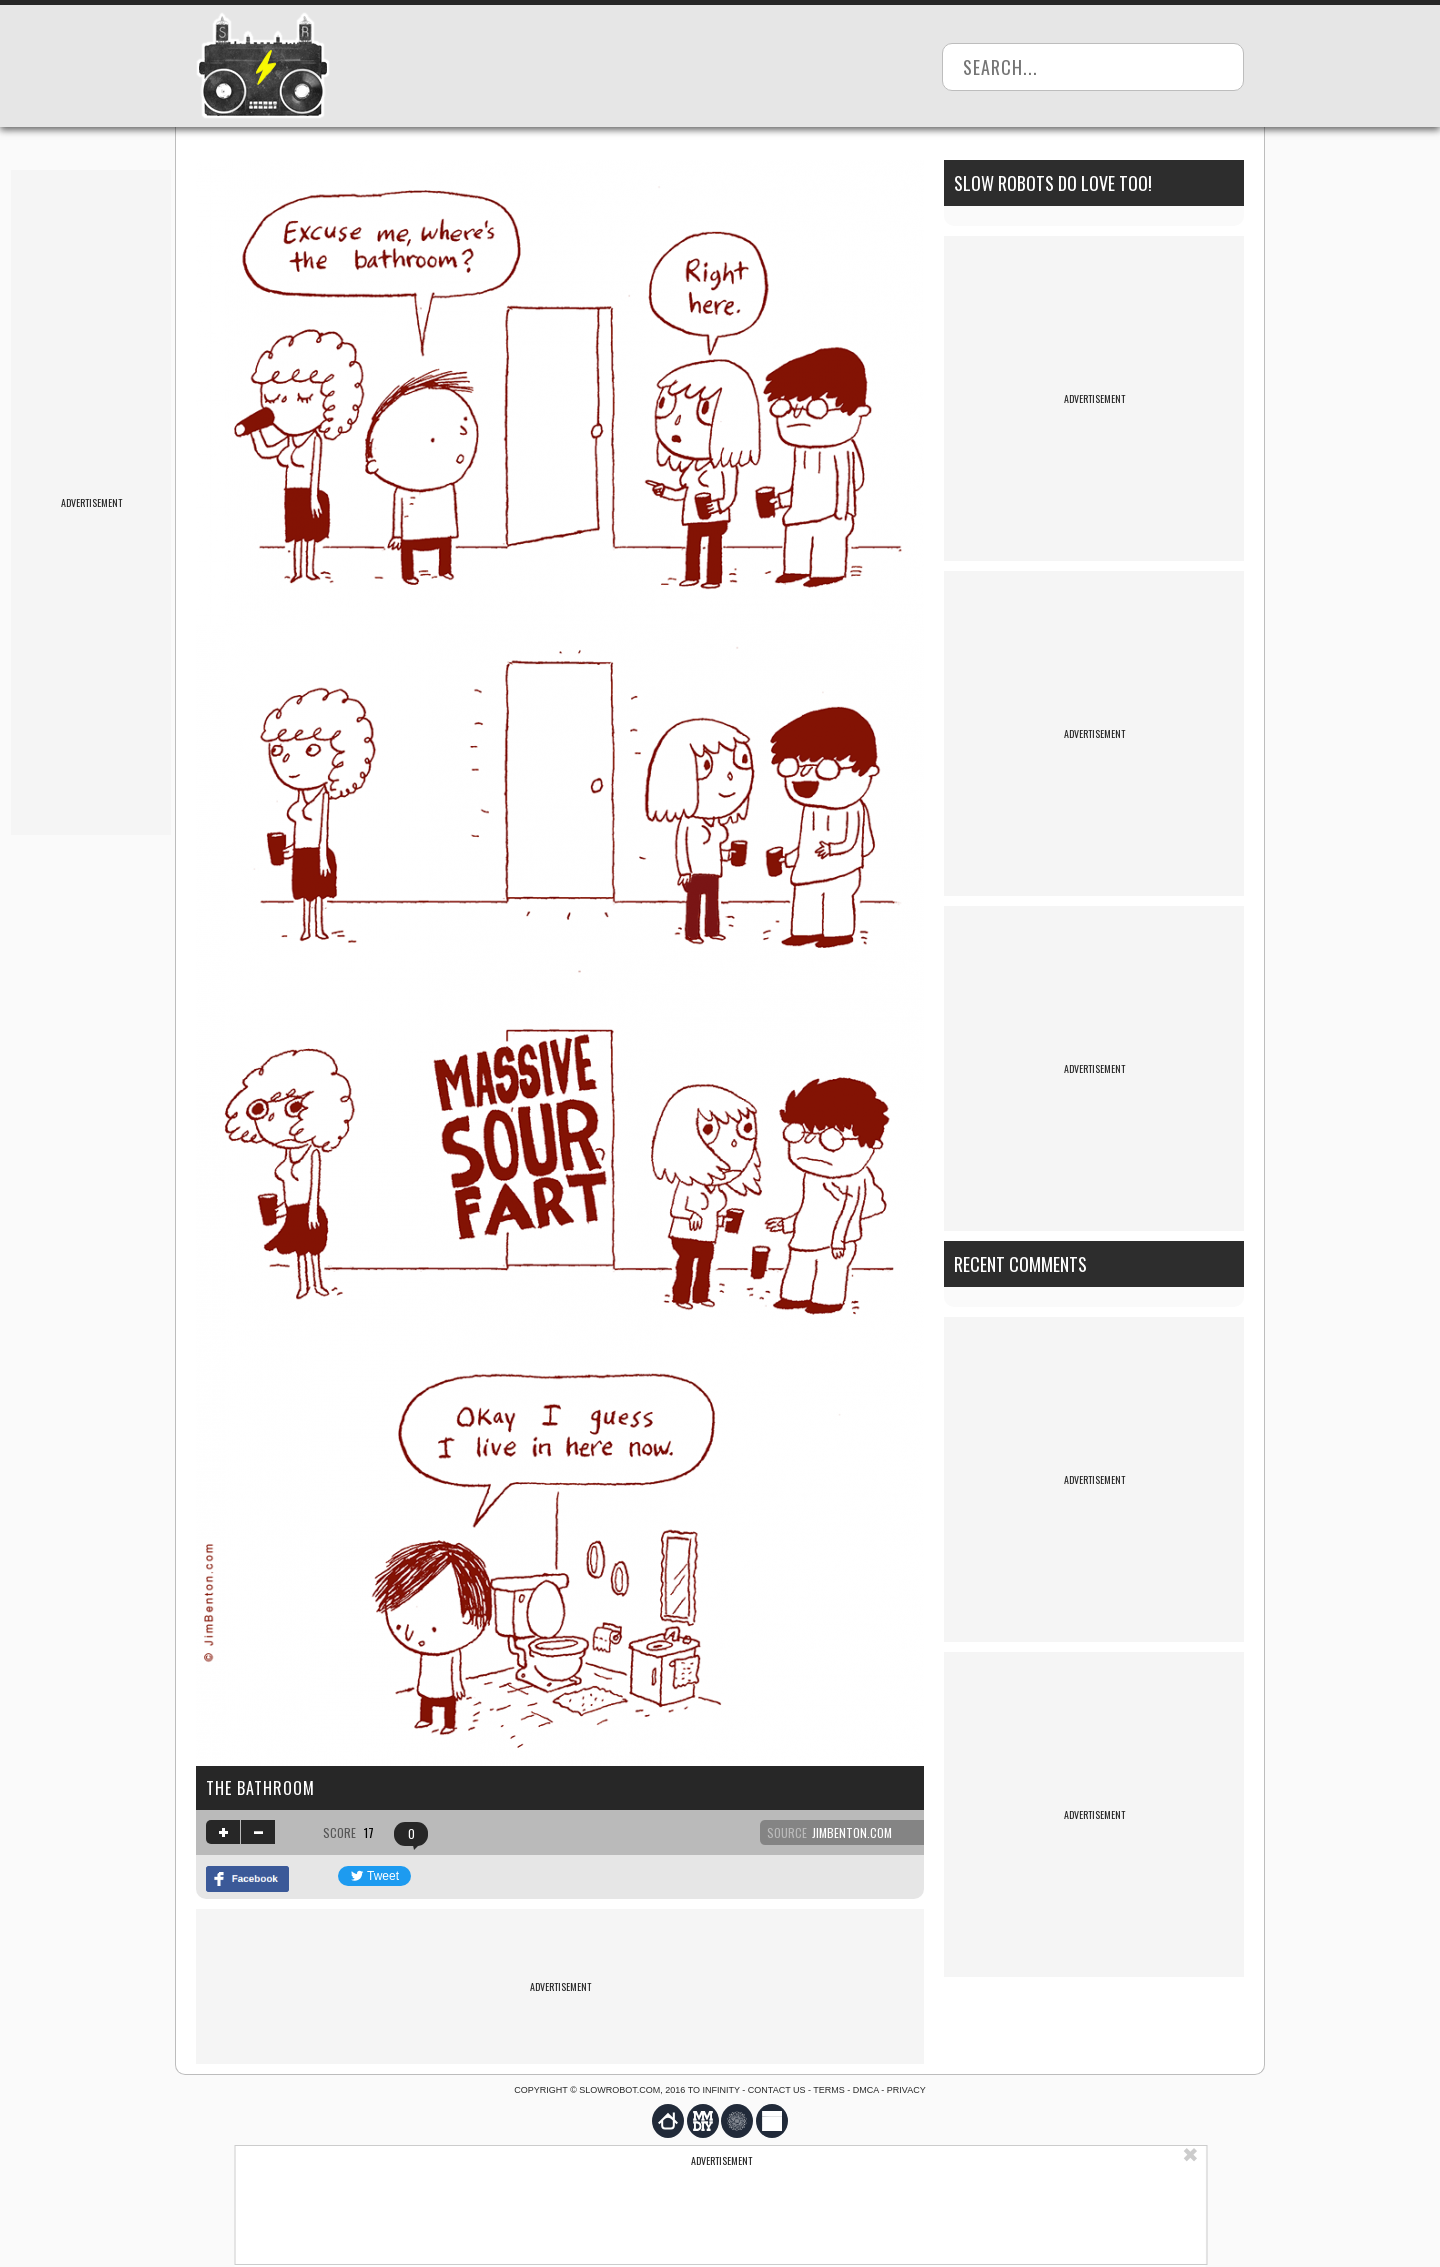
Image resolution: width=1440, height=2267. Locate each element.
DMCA (866, 2090)
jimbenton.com (852, 1832)
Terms (829, 2090)
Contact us (777, 2090)
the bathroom (260, 1788)
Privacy (906, 2090)
